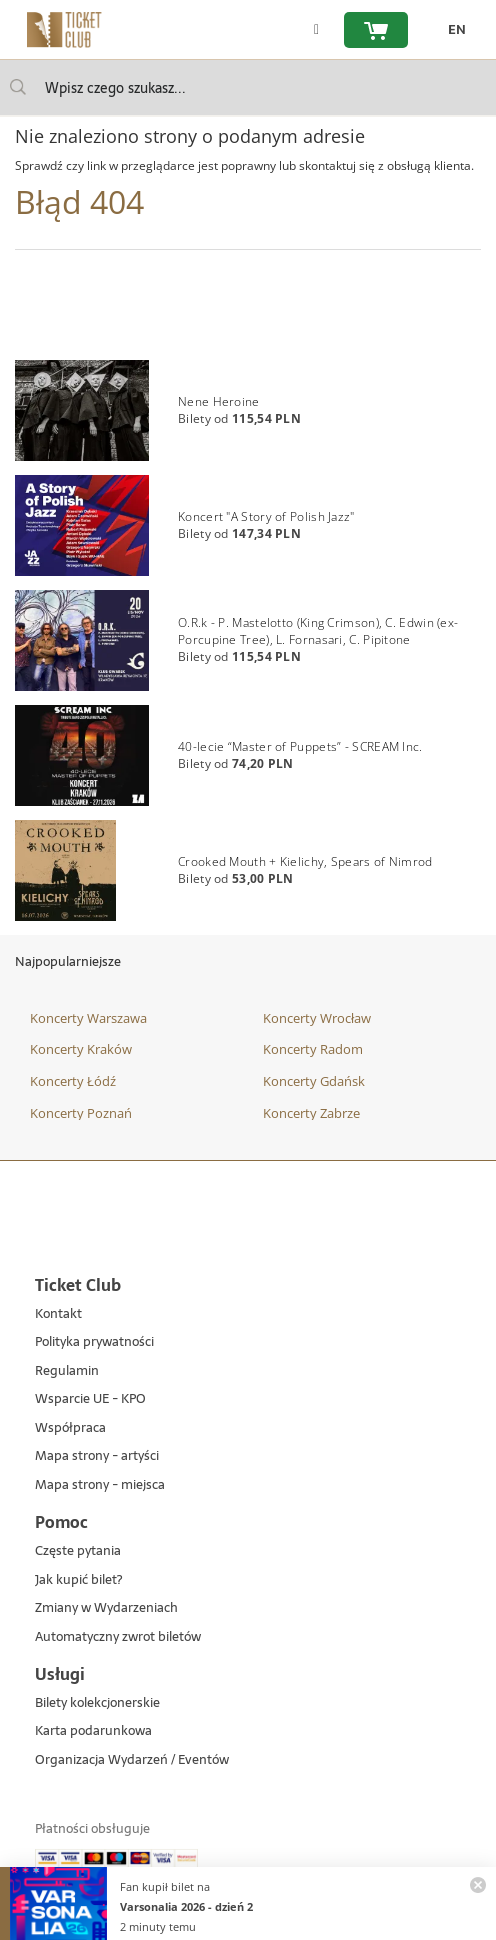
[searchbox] (248, 87)
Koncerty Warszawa (88, 1018)
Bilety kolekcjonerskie (97, 1703)
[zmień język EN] (452, 30)
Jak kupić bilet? (78, 1580)
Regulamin (67, 1371)
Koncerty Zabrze (311, 1113)
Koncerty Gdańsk (314, 1081)
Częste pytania (78, 1551)
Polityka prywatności (94, 1342)
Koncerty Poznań (81, 1113)
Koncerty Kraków (81, 1049)
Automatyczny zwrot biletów (118, 1637)
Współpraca (70, 1428)
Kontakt (58, 1314)
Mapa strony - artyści (97, 1456)
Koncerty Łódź (73, 1081)
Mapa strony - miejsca (100, 1485)
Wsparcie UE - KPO (90, 1399)
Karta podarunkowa (93, 1731)
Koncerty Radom (313, 1049)
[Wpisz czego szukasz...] (18, 87)
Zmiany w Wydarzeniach (106, 1608)
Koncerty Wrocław (317, 1018)
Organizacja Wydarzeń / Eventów (132, 1760)
